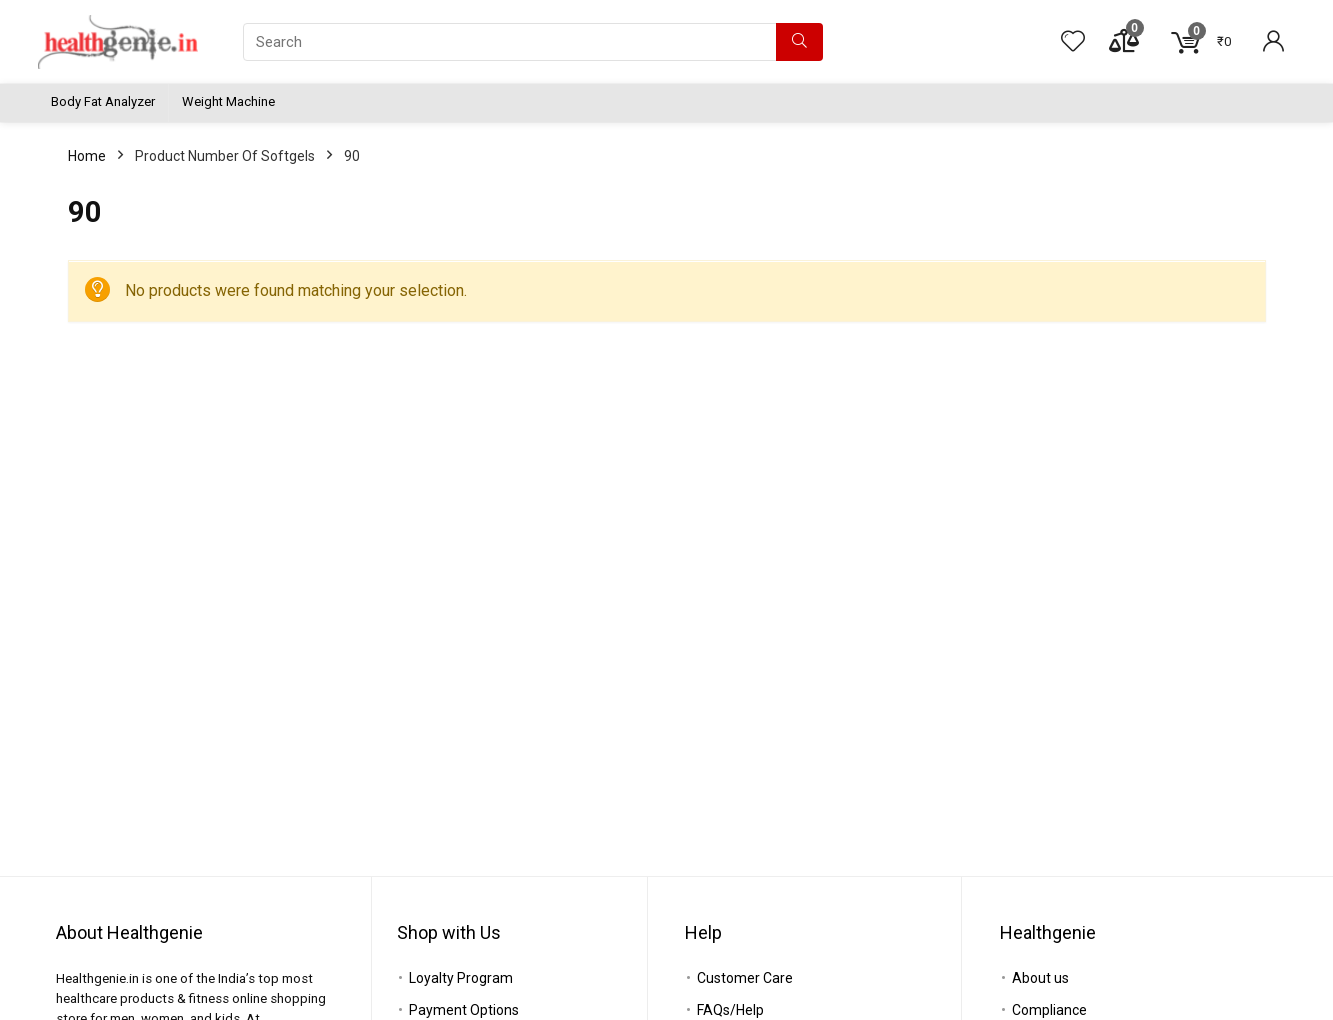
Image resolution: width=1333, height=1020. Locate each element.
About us (1040, 978)
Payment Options (464, 1010)
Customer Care (745, 978)
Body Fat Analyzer (103, 101)
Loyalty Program (461, 978)
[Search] (799, 42)
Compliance (1049, 1010)
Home (87, 156)
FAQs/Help (730, 1010)
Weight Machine (228, 101)
